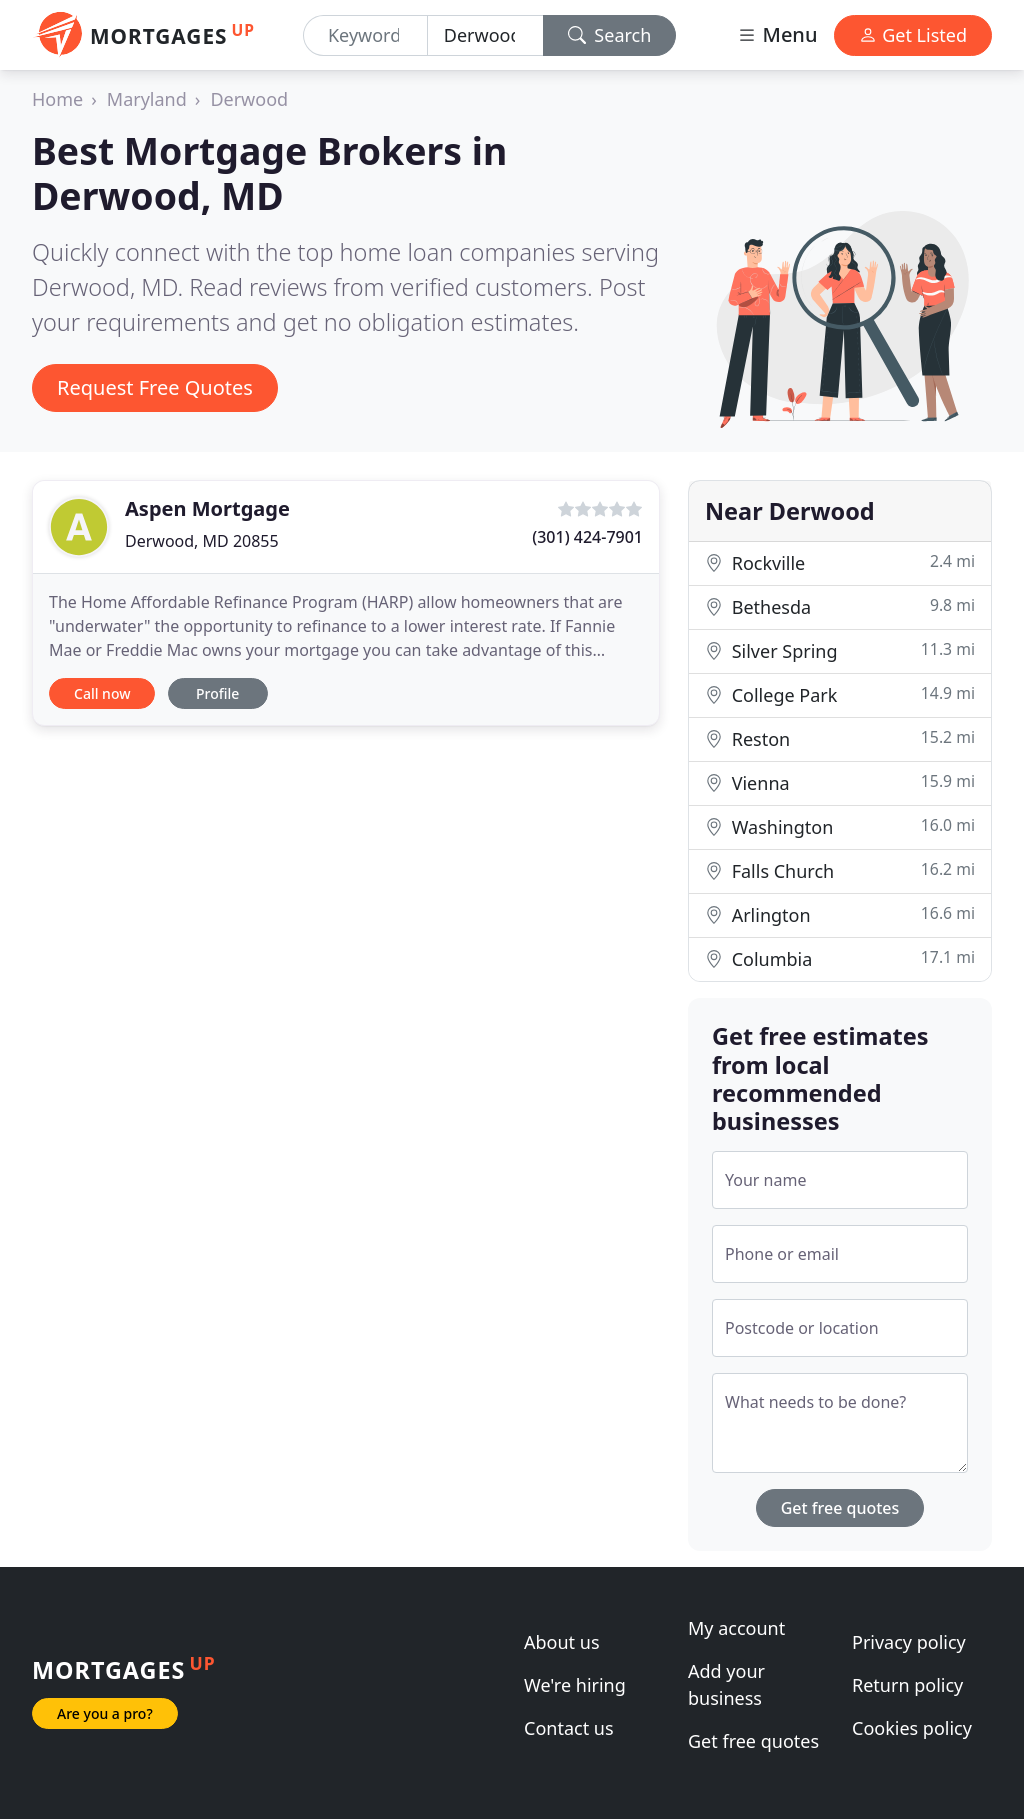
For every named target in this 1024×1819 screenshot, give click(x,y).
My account (736, 1628)
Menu (777, 34)
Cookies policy (912, 1728)
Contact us (569, 1728)
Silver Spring (840, 650)
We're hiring (575, 1685)
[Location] (485, 35)
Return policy (907, 1685)
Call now (102, 693)
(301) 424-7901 (587, 537)
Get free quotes (840, 1508)
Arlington (840, 914)
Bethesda (840, 606)
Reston (840, 738)
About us (562, 1642)
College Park (840, 694)
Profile (217, 693)
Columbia (840, 958)
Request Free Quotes (155, 387)
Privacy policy (909, 1642)
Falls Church (840, 870)
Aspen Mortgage (207, 508)
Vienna (840, 782)
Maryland (147, 99)
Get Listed (913, 35)
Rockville (840, 562)
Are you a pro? (105, 1713)
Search (610, 35)
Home (57, 99)
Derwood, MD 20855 (202, 541)
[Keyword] (365, 35)
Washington (840, 826)
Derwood (249, 99)
